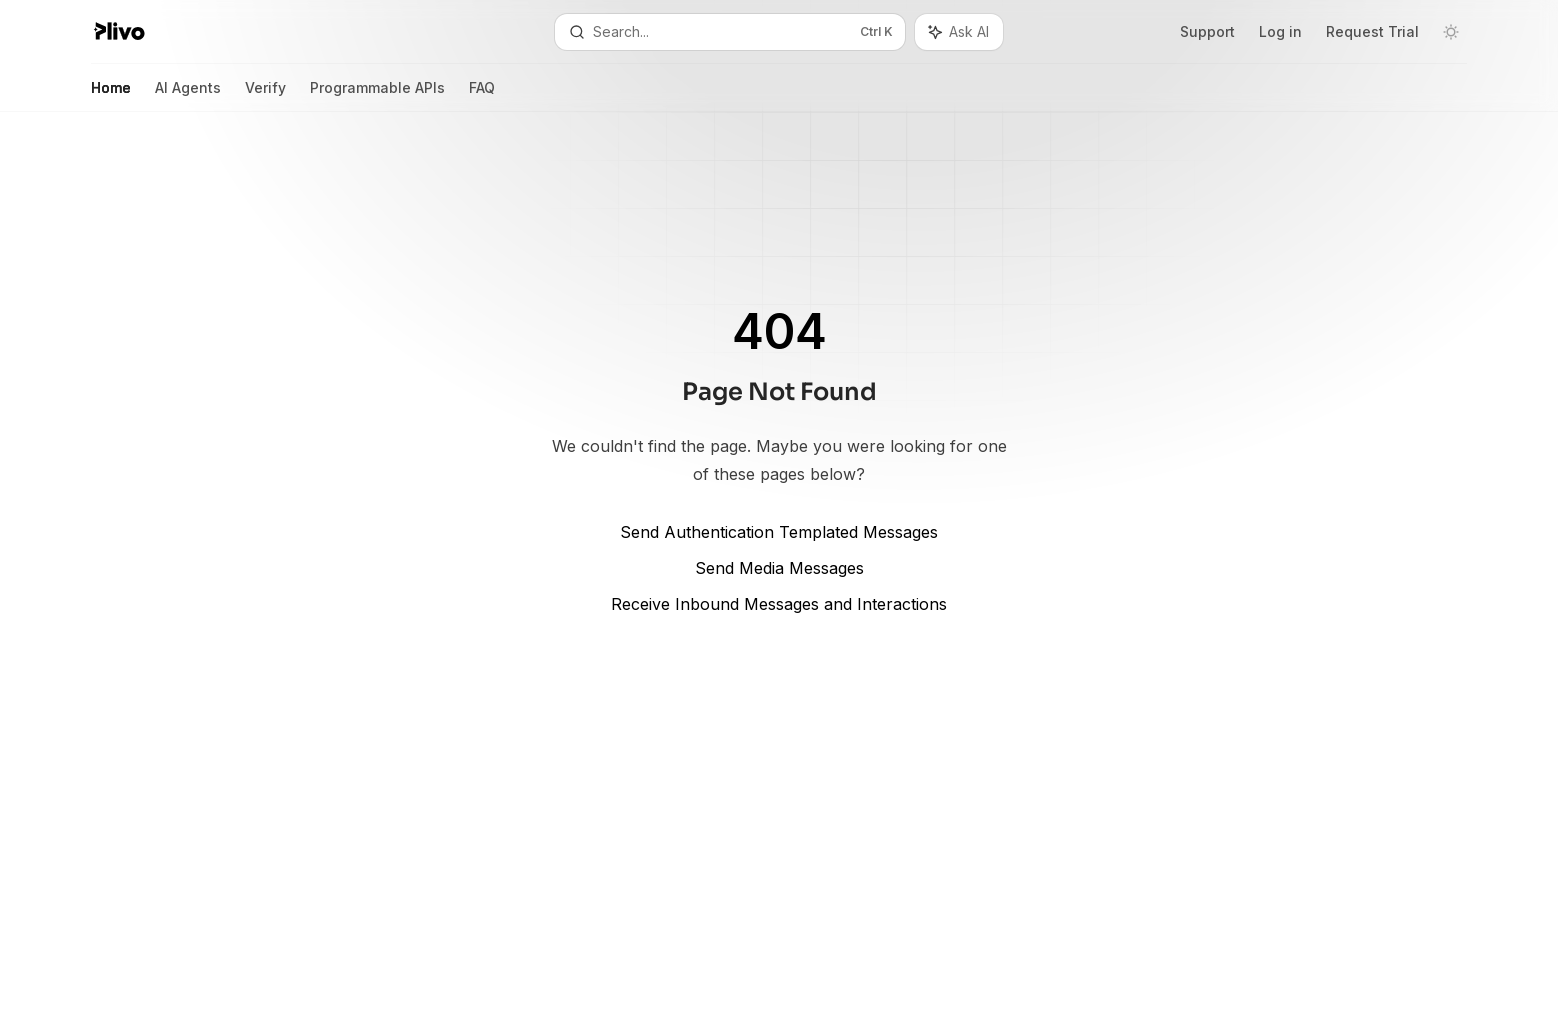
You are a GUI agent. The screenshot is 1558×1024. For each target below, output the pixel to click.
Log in (1280, 31)
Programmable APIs (377, 95)
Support (1207, 31)
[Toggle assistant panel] (959, 32)
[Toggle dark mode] (1451, 32)
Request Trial (1372, 31)
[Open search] (730, 32)
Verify (265, 95)
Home (111, 95)
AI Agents (188, 95)
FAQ (482, 95)
